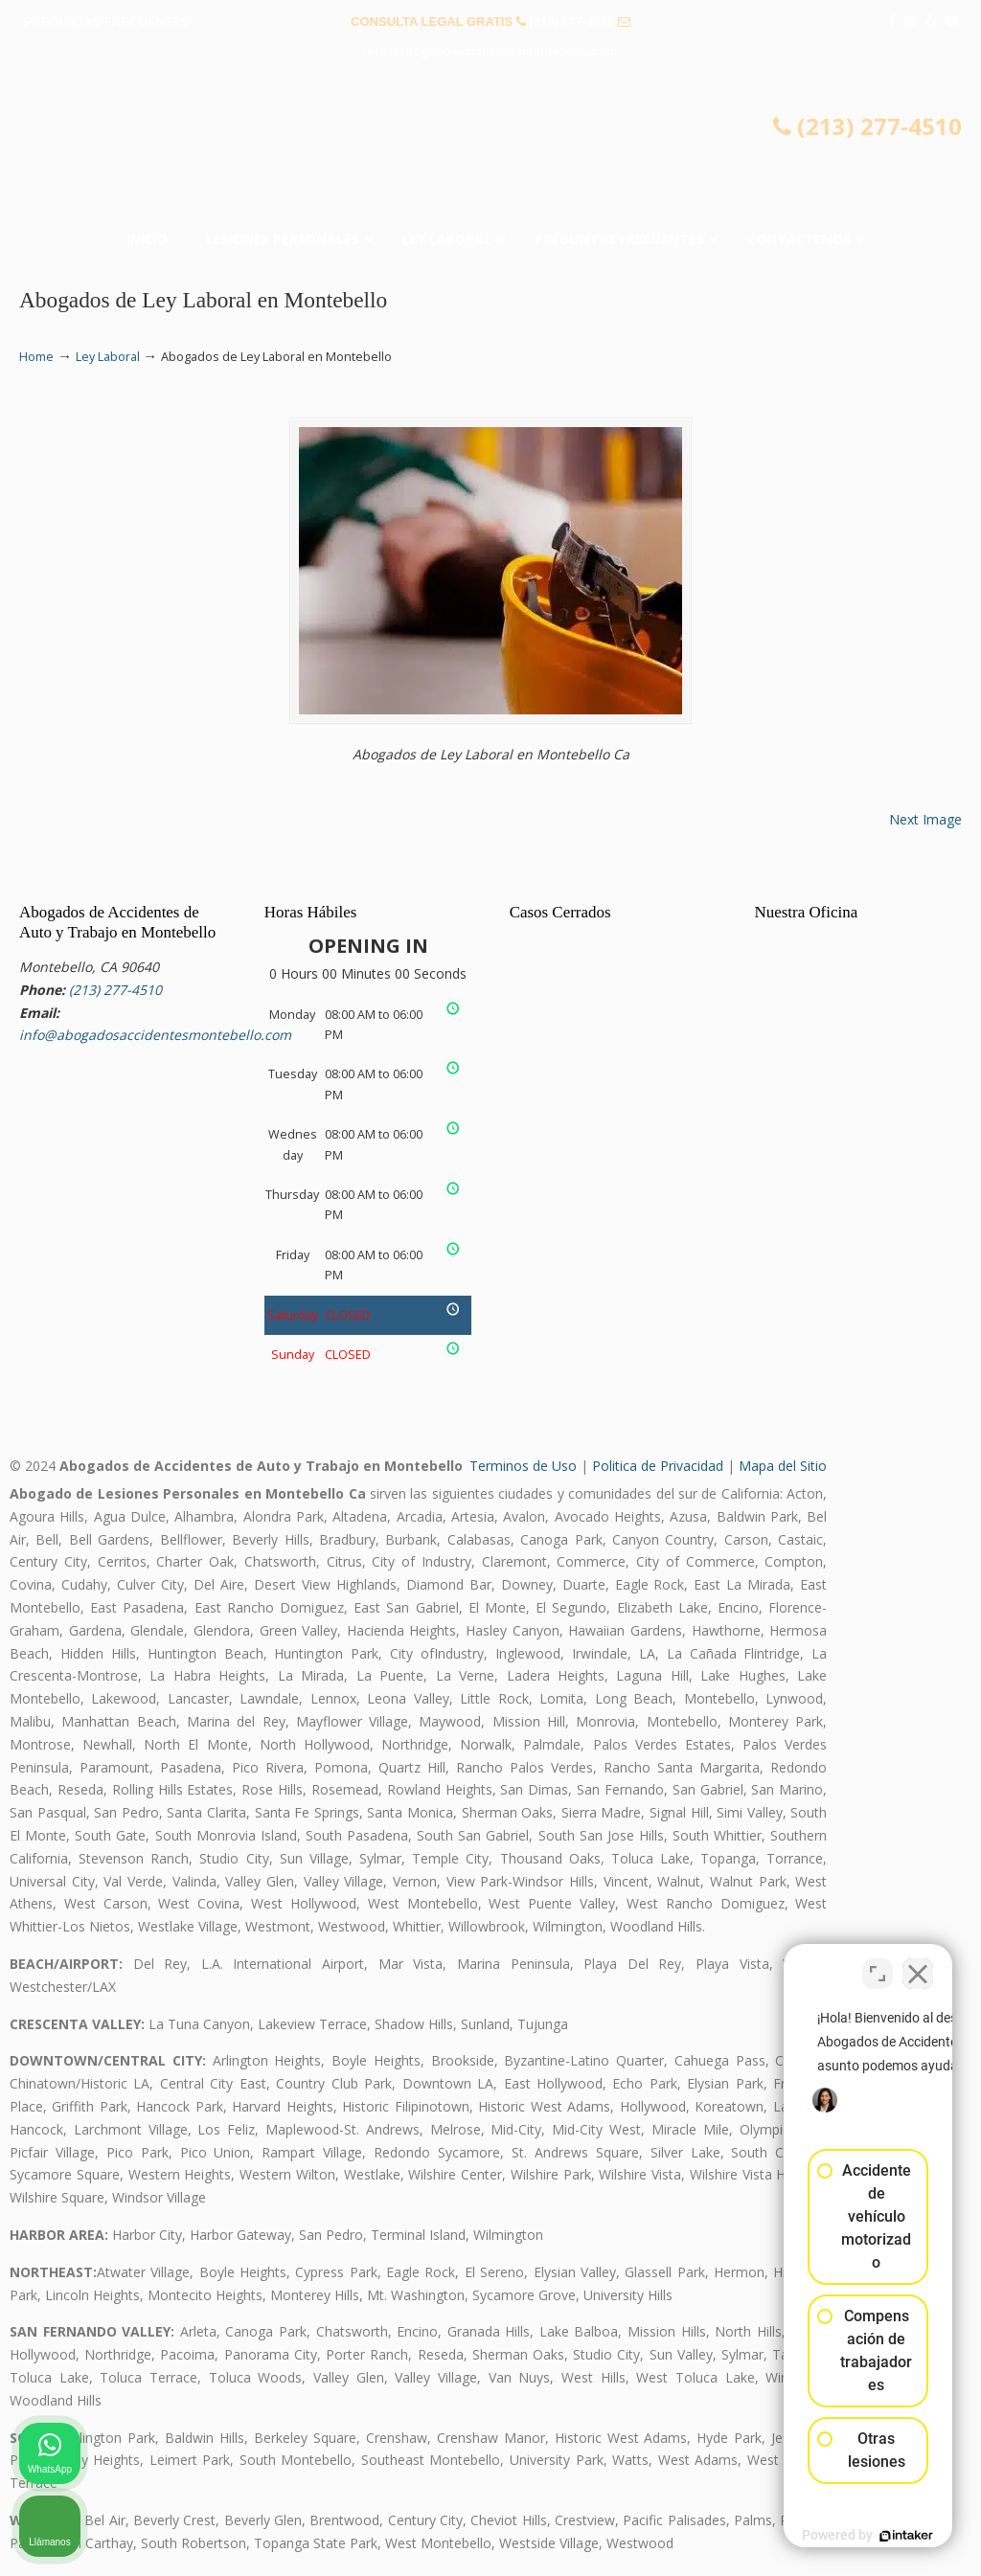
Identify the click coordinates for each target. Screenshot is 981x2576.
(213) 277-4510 (571, 21)
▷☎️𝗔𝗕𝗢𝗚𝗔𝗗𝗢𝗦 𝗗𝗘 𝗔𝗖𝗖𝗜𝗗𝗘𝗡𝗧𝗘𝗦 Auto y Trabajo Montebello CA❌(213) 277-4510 (490, 149)
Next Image (925, 819)
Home (36, 357)
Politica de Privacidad (657, 1466)
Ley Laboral (108, 357)
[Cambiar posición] (877, 1964)
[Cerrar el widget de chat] (917, 1964)
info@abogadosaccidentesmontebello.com (491, 51)
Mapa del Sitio (783, 1466)
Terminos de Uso (523, 1466)
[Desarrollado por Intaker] (818, 2536)
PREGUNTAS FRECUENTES (106, 21)
